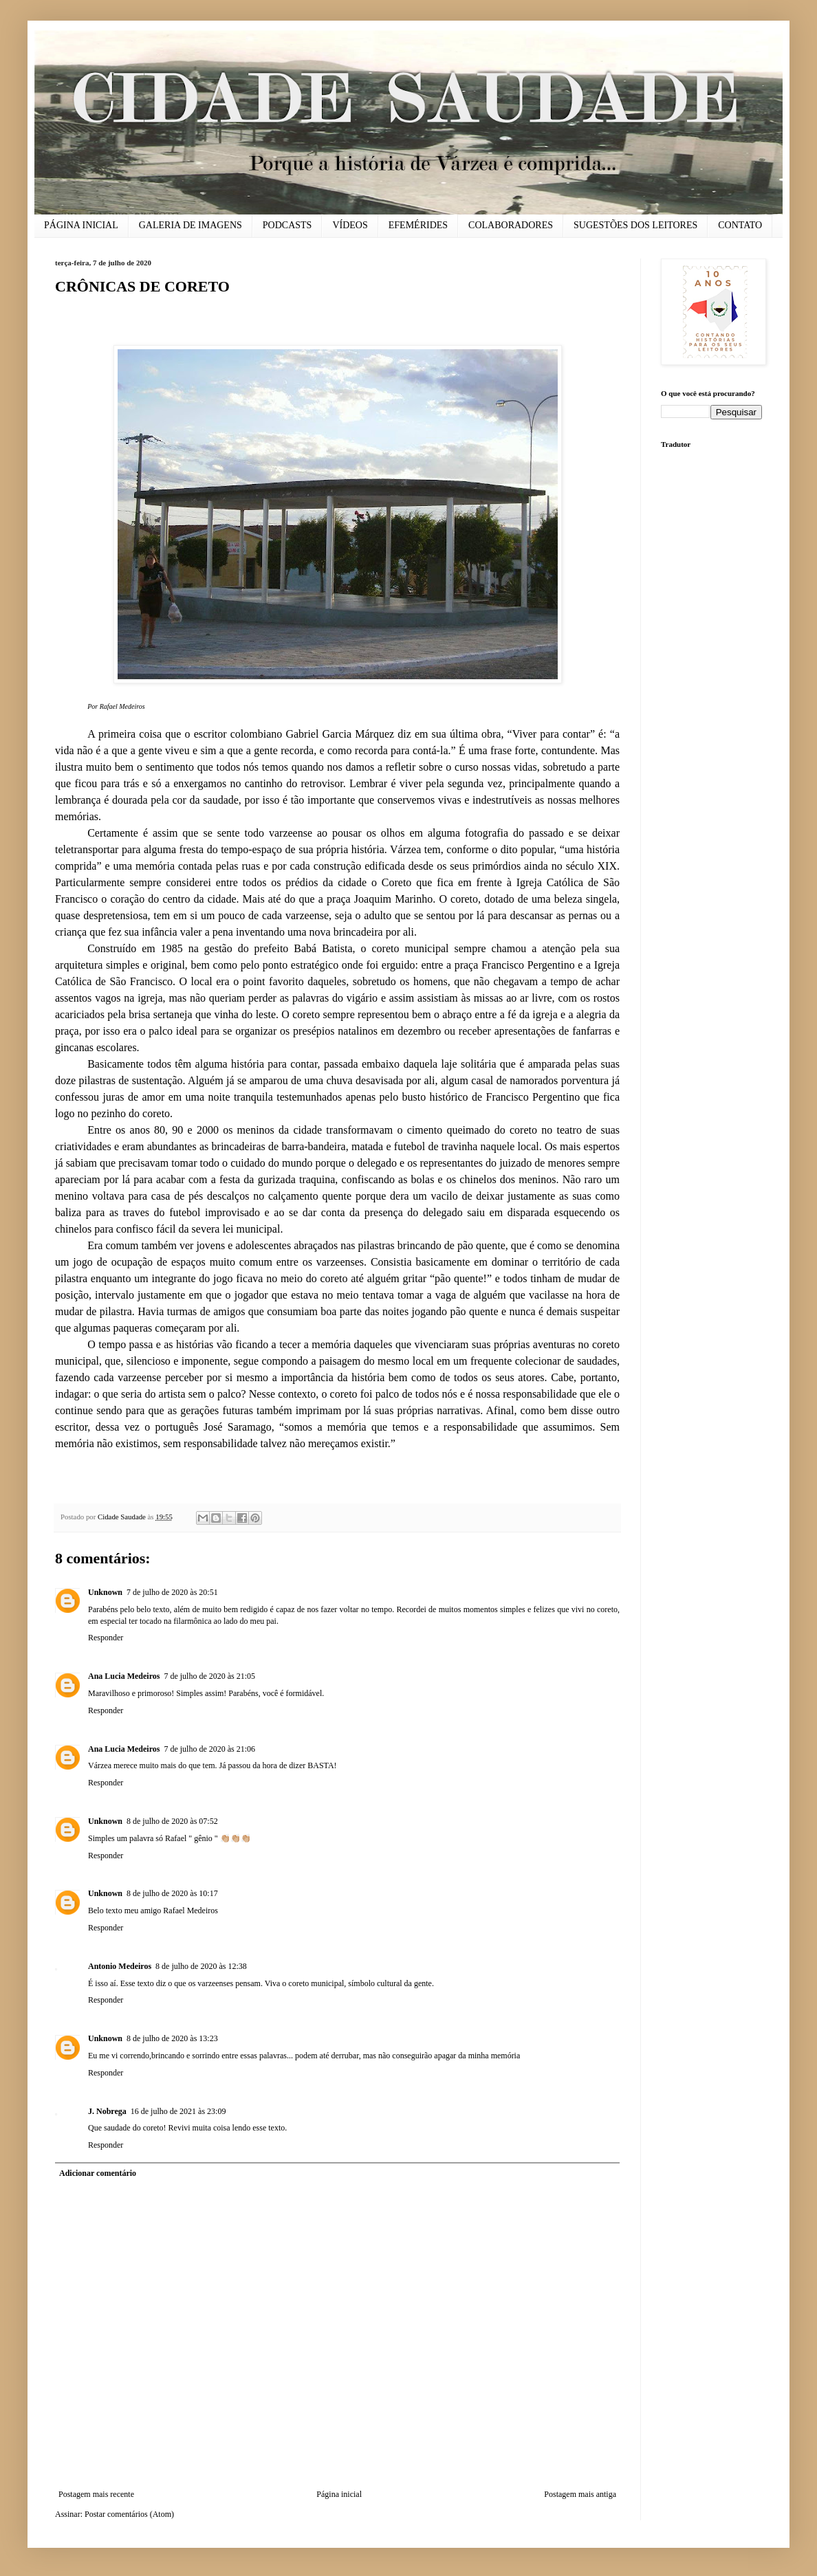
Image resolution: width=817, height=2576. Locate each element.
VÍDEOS (349, 225)
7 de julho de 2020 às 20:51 (172, 1592)
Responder (105, 1637)
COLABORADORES (510, 225)
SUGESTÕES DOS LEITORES (635, 225)
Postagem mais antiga (580, 2494)
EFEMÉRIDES (418, 225)
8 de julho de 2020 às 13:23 (172, 2038)
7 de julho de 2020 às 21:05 (209, 1676)
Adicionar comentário (97, 2173)
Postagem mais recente (96, 2494)
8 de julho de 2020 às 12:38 (201, 1966)
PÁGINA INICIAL (81, 225)
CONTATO (740, 225)
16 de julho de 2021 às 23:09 (178, 2111)
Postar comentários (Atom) (129, 2514)
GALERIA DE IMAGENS (190, 225)
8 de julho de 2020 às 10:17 (172, 1893)
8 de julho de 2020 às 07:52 (172, 1821)
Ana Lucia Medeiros (124, 1676)
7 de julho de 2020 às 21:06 (209, 1749)
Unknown (105, 1592)
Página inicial (339, 2494)
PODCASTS (287, 225)
